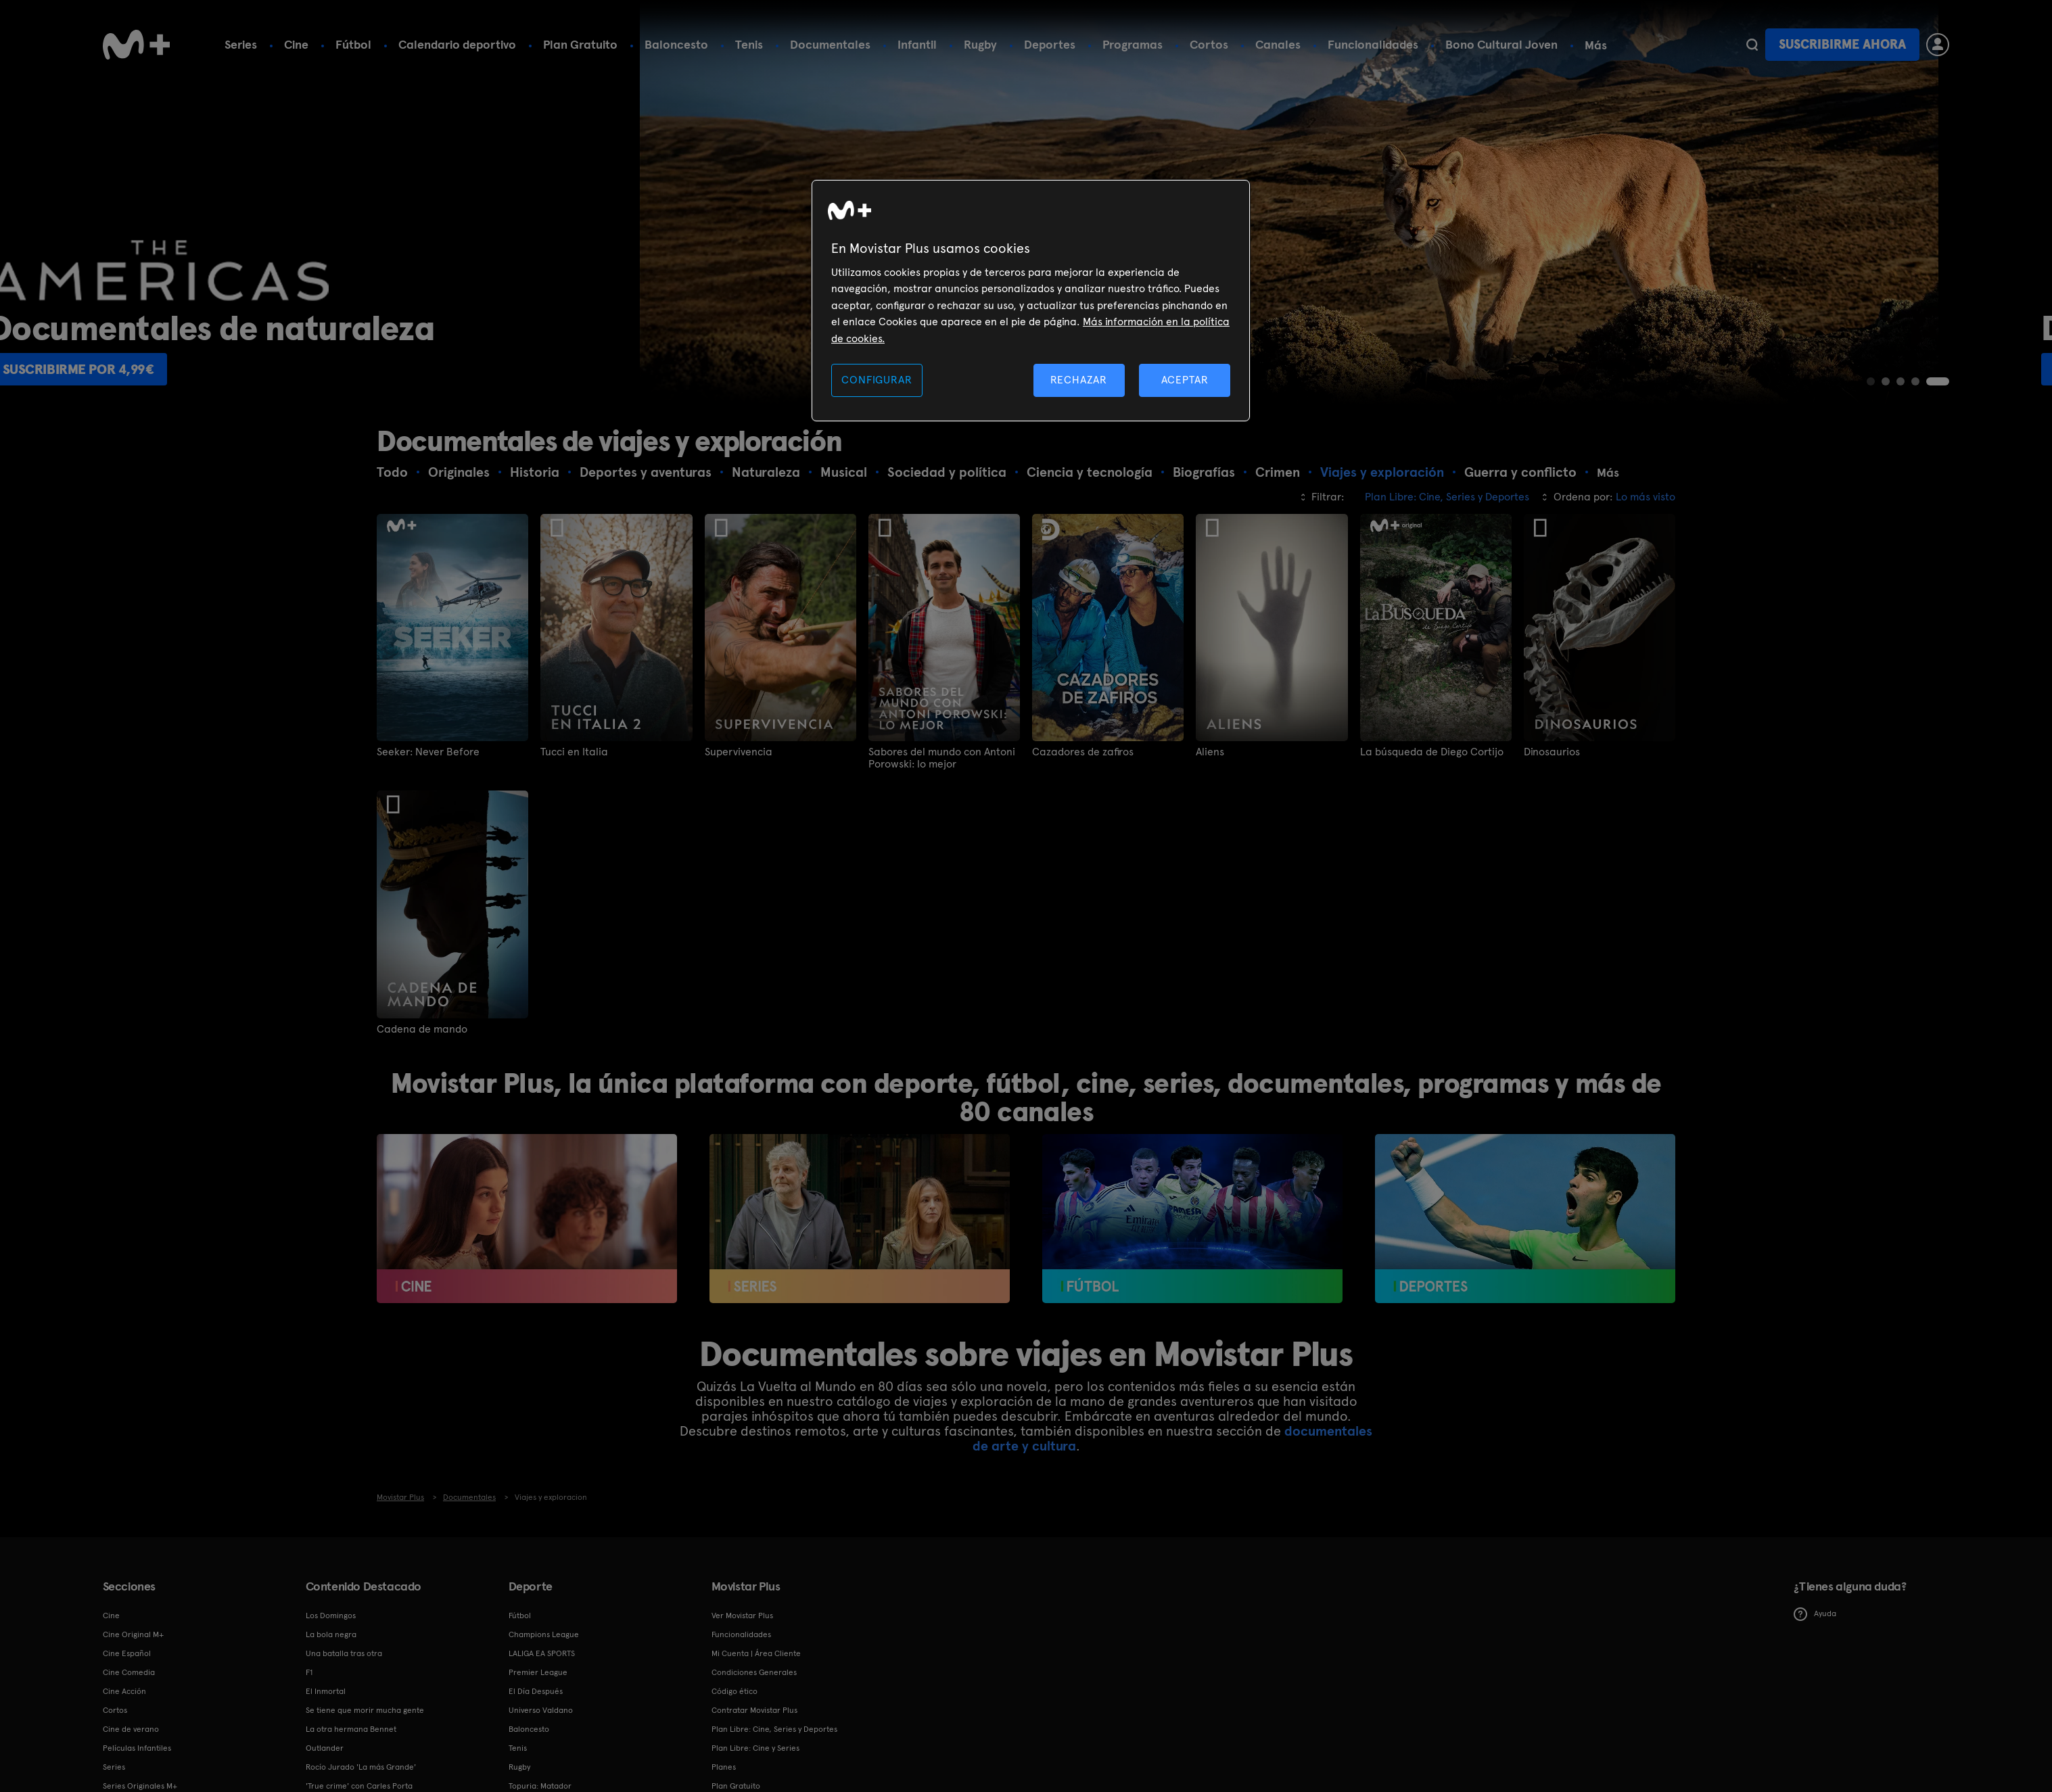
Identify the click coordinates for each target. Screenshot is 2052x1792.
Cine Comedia (129, 1672)
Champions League (544, 1634)
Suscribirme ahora (1842, 44)
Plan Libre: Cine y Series (755, 1748)
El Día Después (536, 1691)
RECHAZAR (1078, 379)
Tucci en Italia (574, 752)
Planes (724, 1767)
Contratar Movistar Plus (754, 1710)
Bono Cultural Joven (1501, 44)
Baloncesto (676, 44)
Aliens (1210, 752)
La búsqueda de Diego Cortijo (1431, 752)
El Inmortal (326, 1691)
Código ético (734, 1691)
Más (1596, 45)
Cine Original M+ (133, 1634)
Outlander (325, 1748)
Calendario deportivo (457, 44)
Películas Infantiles (137, 1748)
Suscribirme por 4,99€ (192, 369)
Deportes (1049, 44)
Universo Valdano (541, 1710)
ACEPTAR (1185, 379)
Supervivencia (738, 752)
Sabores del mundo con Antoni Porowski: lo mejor (941, 758)
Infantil (917, 44)
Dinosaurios (1552, 752)
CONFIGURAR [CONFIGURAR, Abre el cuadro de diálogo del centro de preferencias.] (876, 379)
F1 (309, 1672)
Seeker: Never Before (428, 752)
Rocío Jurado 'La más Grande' (361, 1767)
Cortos (1209, 44)
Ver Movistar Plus (742, 1615)
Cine (296, 44)
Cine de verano (131, 1729)
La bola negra (331, 1634)
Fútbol (353, 44)
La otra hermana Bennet (351, 1729)
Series (241, 44)
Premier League (538, 1672)
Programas (1132, 44)
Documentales (830, 44)
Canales (1278, 44)
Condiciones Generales (754, 1672)
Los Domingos (331, 1615)
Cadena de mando (422, 1029)
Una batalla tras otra (344, 1653)
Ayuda (1815, 1614)
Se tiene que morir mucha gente (365, 1710)
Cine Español (127, 1653)
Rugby (980, 44)
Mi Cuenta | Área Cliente (756, 1653)
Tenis (749, 44)
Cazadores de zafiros (1083, 752)
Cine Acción (124, 1691)
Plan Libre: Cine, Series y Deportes (774, 1729)
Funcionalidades (1373, 44)
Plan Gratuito (580, 44)
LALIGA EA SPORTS (542, 1653)
